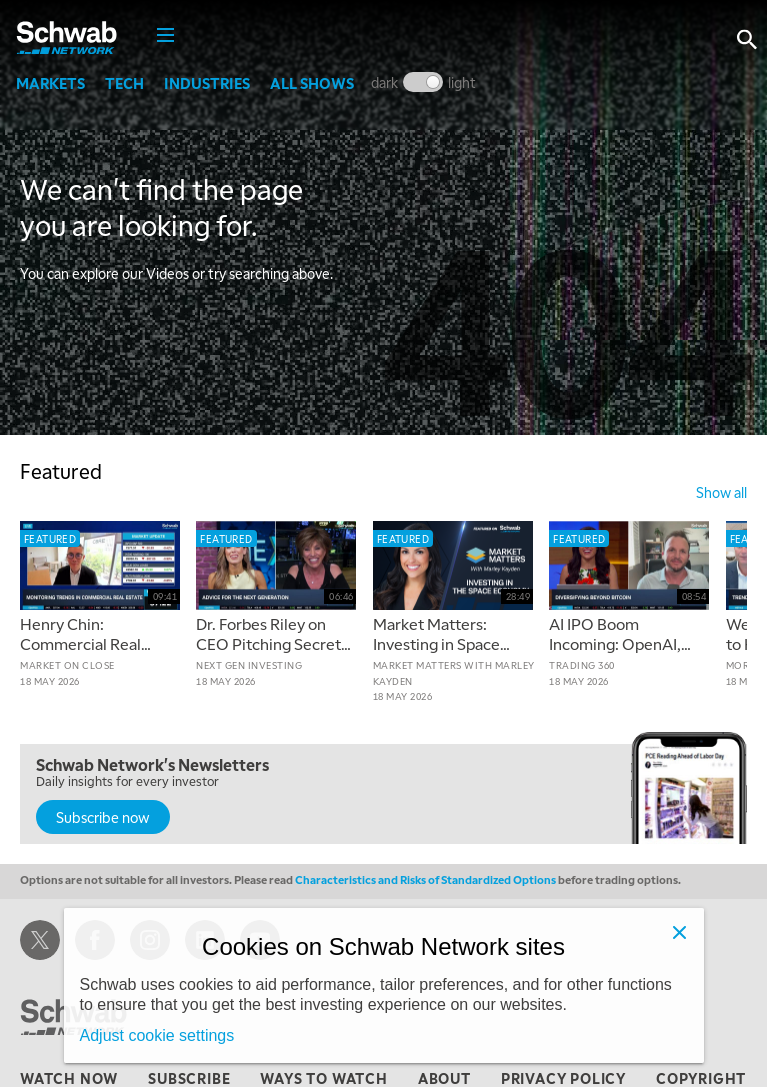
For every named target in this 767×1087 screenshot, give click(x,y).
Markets (54, 83)
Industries (211, 83)
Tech (128, 83)
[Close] (680, 932)
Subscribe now (103, 817)
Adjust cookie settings (157, 1035)
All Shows (316, 83)
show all (721, 492)
